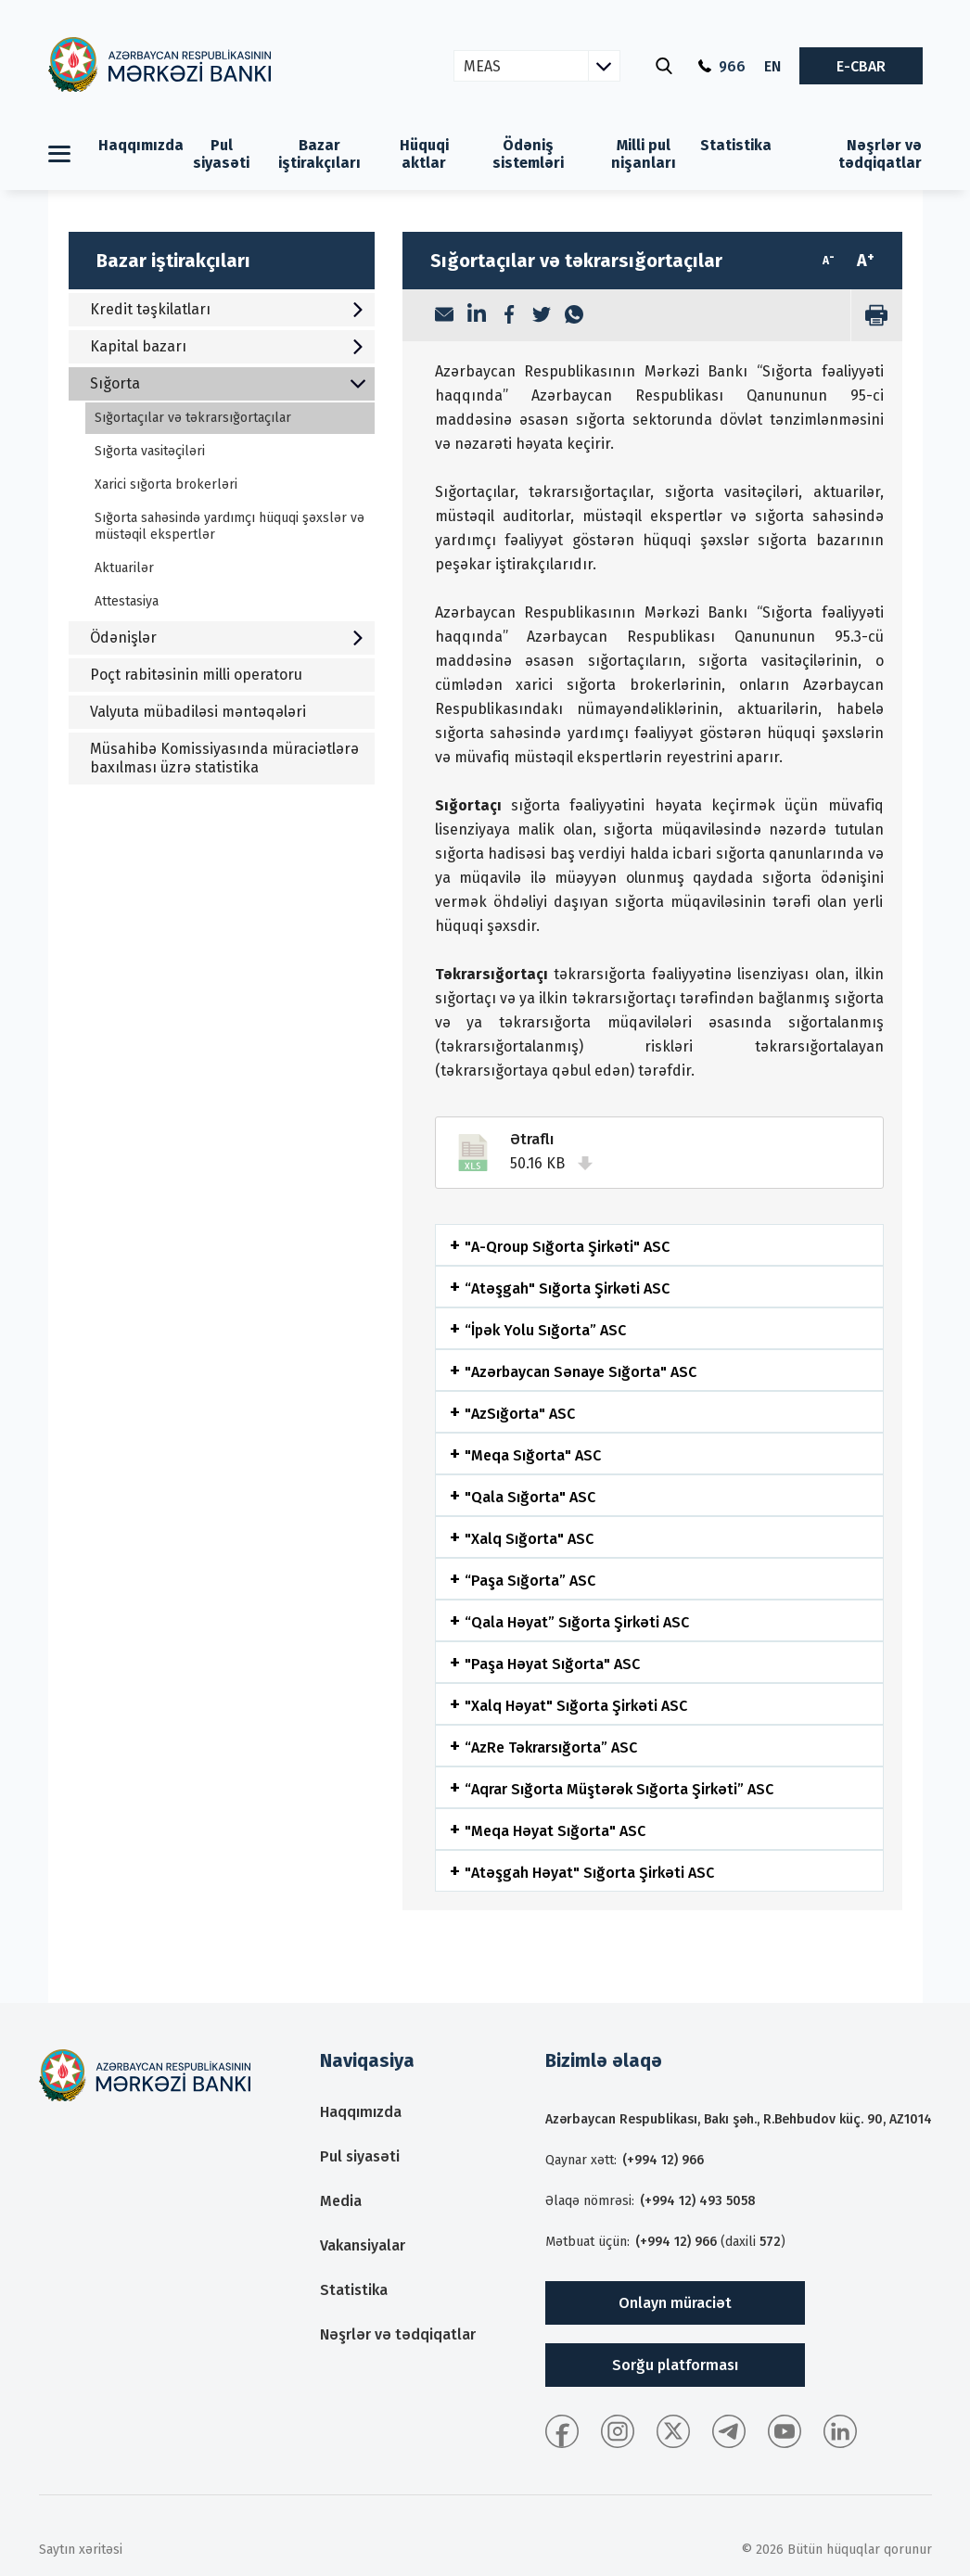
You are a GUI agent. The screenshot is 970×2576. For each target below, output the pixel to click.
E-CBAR (861, 66)
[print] (876, 315)
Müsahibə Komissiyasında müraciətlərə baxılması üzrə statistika (224, 758)
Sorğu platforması (675, 2365)
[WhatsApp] (574, 316)
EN (772, 66)
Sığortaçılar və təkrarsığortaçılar (193, 418)
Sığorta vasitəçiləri (150, 451)
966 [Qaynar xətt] (722, 66)
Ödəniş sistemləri (528, 154)
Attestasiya (127, 601)
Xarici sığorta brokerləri (166, 484)
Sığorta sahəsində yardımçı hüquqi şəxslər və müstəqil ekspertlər (229, 526)
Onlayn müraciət (675, 2303)
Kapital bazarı (227, 346)
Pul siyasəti (221, 154)
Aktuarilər (124, 568)
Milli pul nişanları (643, 154)
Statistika (736, 145)
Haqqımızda (141, 145)
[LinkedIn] (476, 315)
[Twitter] (541, 316)
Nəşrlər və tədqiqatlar (880, 154)
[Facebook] (509, 316)
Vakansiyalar (362, 2245)
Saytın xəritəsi (80, 2549)
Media (341, 2201)
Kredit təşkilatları (227, 309)
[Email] (444, 316)
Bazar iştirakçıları (319, 154)
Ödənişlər (227, 637)
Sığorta (227, 383)
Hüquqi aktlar (424, 154)
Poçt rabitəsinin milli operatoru (196, 674)
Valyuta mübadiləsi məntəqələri (198, 712)
